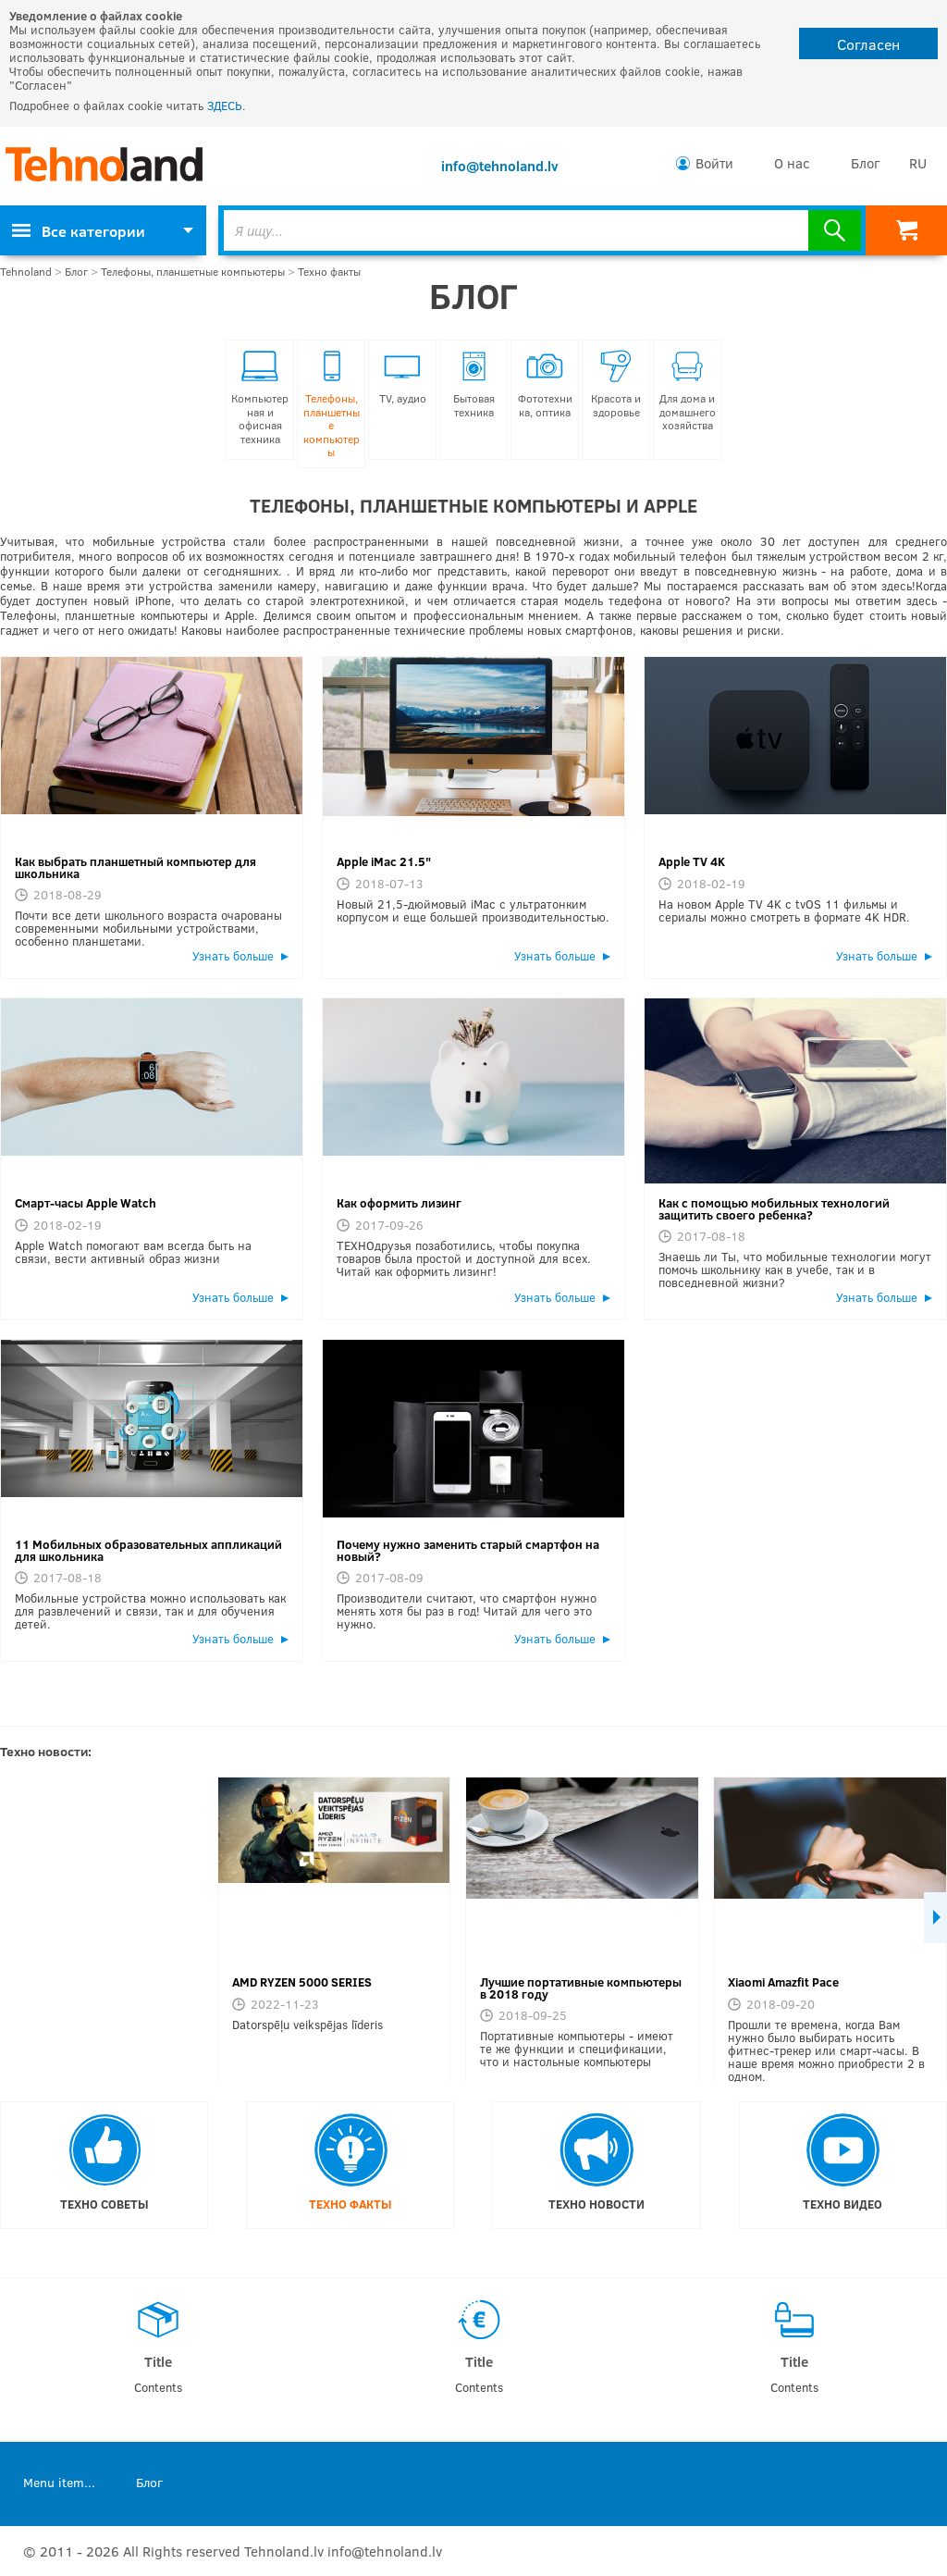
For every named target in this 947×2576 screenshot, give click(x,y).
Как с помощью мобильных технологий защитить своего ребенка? (774, 1209)
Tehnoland (26, 272)
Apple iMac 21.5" (384, 861)
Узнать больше (233, 955)
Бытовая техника (474, 384)
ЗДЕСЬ (224, 105)
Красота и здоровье (616, 384)
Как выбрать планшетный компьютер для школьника (135, 867)
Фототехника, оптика (545, 384)
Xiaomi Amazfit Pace (783, 1982)
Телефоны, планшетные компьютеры (193, 272)
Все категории (78, 231)
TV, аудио (402, 377)
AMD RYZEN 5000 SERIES (302, 1982)
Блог (865, 163)
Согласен (868, 44)
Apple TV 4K (691, 861)
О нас (792, 163)
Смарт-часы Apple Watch (85, 1203)
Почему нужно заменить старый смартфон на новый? (468, 1550)
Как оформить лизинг (399, 1203)
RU (918, 163)
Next (935, 1917)
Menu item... (59, 2482)
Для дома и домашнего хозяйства (687, 391)
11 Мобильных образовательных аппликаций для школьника (148, 1550)
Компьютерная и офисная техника (260, 398)
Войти (714, 163)
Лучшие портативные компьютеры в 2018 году (581, 1988)
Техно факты (329, 272)
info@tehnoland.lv (500, 165)
